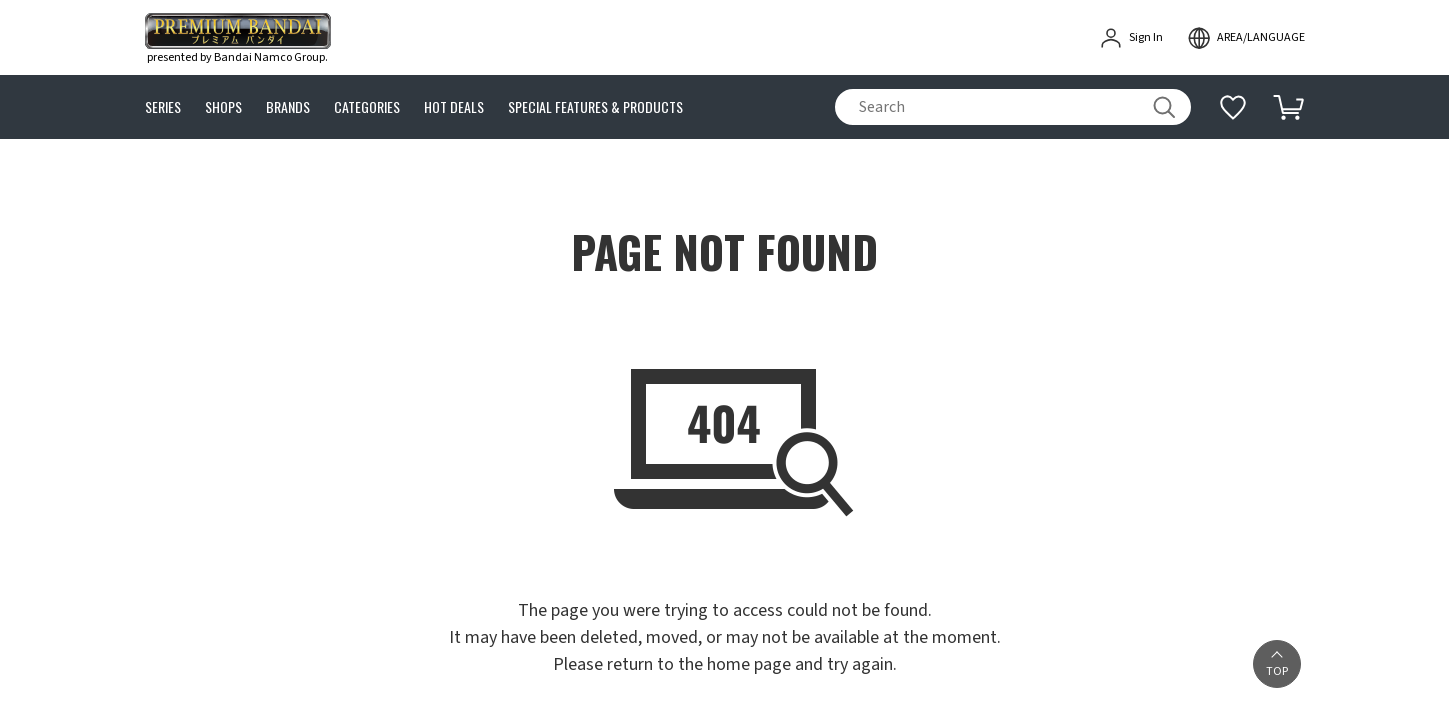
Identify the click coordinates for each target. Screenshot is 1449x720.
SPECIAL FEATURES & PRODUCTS (595, 107)
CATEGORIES (367, 107)
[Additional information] (1233, 107)
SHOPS (223, 107)
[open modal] (1246, 38)
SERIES (163, 107)
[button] (1277, 664)
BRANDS (288, 107)
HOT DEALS (454, 107)
